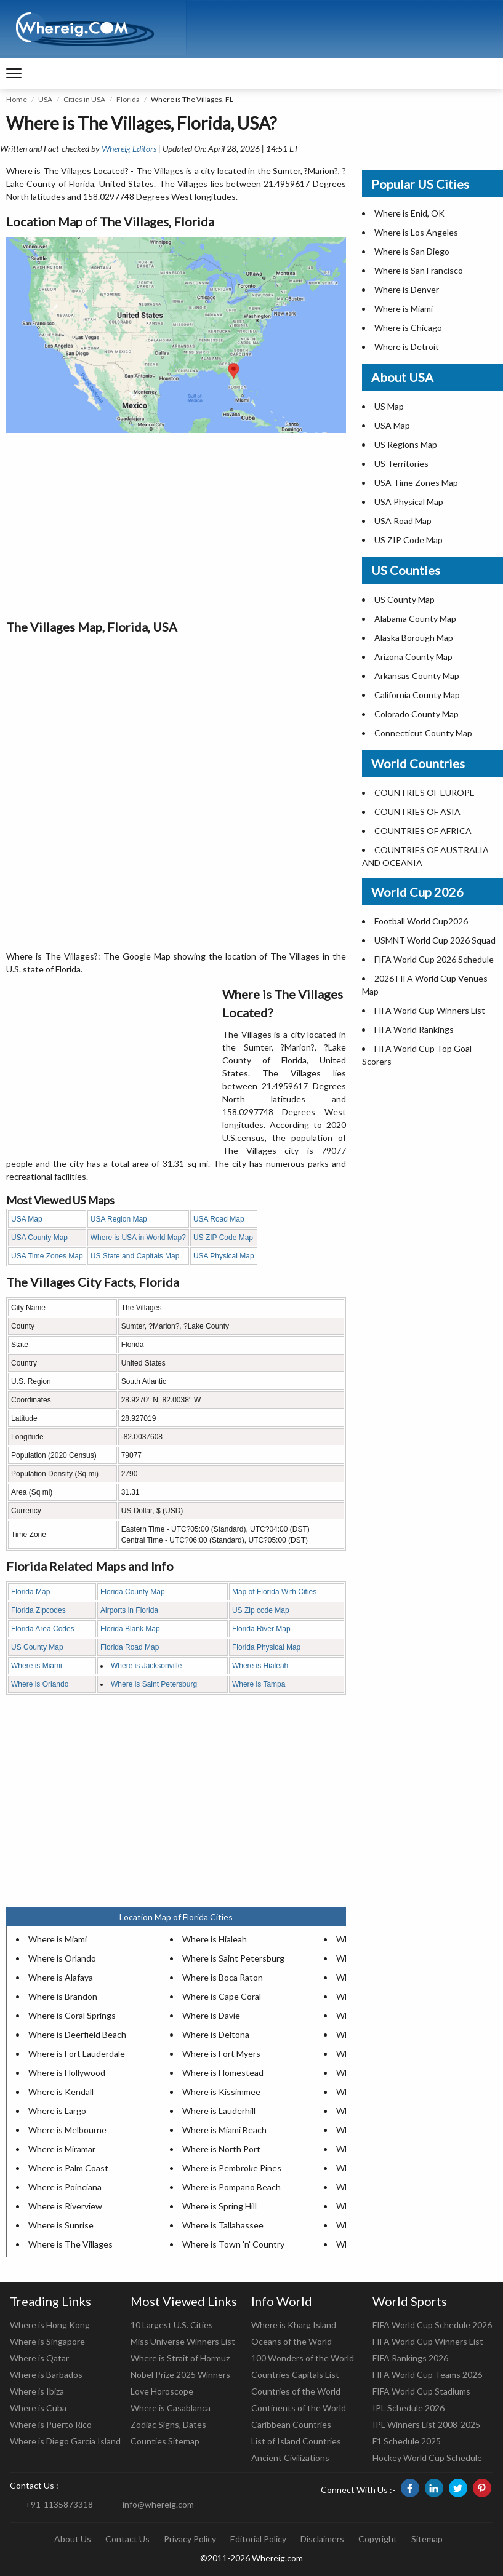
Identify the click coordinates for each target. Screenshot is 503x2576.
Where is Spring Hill (219, 2206)
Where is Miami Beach (224, 2130)
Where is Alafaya (60, 1977)
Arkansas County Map (416, 675)
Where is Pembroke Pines (231, 2168)
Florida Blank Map (130, 1628)
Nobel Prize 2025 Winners (180, 2374)
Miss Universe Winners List (183, 2341)
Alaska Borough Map (413, 637)
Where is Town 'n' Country (233, 2244)
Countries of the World (295, 2391)
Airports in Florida (129, 1610)
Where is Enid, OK (409, 213)
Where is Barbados (46, 2374)
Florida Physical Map (266, 1647)
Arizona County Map (413, 656)
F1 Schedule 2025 (406, 2441)
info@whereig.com (158, 2504)
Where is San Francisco (418, 270)
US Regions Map (405, 444)
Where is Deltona (215, 2034)
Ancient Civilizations (290, 2457)
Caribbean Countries (291, 2424)
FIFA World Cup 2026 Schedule (434, 959)
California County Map (417, 695)
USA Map (26, 1219)
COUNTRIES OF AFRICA (423, 830)
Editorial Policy (258, 2539)
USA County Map (39, 1237)
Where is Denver (406, 289)
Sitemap (427, 2539)
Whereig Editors (129, 148)
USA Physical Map (223, 1256)
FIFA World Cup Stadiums (421, 2391)
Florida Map (30, 1592)
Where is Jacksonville (146, 1665)
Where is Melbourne (67, 2130)
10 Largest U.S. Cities (172, 2325)
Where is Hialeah (260, 1665)
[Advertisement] (176, 525)
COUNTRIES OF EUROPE (424, 792)
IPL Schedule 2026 (408, 2408)
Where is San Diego (411, 251)
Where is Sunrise (61, 2225)
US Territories (401, 463)
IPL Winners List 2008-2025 (426, 2424)
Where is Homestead (223, 2072)
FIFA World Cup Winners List (429, 1010)
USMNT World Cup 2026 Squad (435, 940)
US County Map (37, 1647)
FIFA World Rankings (414, 1029)
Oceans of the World (291, 2341)
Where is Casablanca (171, 2408)
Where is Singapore (47, 2341)
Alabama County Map (415, 618)
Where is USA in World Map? (138, 1237)
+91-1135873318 (59, 2504)
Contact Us (127, 2539)
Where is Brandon (62, 1996)
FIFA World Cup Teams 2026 (427, 2374)
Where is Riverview (65, 2206)
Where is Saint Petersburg (154, 1684)
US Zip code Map (260, 1610)
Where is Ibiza (37, 2391)
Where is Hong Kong (50, 2325)
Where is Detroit (406, 346)
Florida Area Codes (42, 1628)
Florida (128, 99)
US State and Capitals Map (135, 1256)
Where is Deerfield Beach (77, 2034)
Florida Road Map (129, 1647)
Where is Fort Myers (221, 2053)
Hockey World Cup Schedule (427, 2457)
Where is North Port (221, 2149)
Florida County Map (132, 1592)
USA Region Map (119, 1219)
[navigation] (14, 73)
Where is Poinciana (65, 2187)
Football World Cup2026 (421, 921)
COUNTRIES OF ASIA (417, 811)
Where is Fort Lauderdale (76, 2053)
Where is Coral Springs (72, 2015)
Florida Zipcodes (38, 1610)
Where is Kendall (61, 2091)
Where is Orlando (39, 1684)
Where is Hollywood (66, 2072)
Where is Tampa (258, 1684)
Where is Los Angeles (416, 232)
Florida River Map (261, 1628)
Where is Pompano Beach (231, 2187)
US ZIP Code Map (223, 1237)
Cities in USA (84, 99)
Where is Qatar (39, 2358)
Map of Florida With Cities (274, 1592)
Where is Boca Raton (222, 1977)
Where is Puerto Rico (51, 2424)
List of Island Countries (296, 2441)
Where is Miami (36, 1665)
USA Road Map (218, 1219)
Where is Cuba (38, 2408)
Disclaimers (322, 2539)
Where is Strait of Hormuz (180, 2358)
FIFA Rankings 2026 (410, 2358)
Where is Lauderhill (219, 2110)
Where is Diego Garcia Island (65, 2441)
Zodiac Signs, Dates (168, 2424)
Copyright (377, 2539)
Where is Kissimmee (221, 2091)
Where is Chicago (408, 327)
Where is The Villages (70, 2244)
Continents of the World (298, 2408)
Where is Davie (211, 2015)
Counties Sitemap (165, 2441)
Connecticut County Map (423, 733)
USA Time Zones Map (47, 1256)
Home (16, 99)
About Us (72, 2539)
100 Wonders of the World (302, 2358)
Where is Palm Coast (68, 2168)
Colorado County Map (416, 714)
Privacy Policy (190, 2539)
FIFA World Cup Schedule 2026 (432, 2325)
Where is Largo (57, 2110)
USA (45, 99)
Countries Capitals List (295, 2374)
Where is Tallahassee (223, 2225)
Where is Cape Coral (221, 1996)
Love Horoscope (162, 2391)
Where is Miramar (61, 2149)
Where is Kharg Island (293, 2325)
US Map (389, 406)
